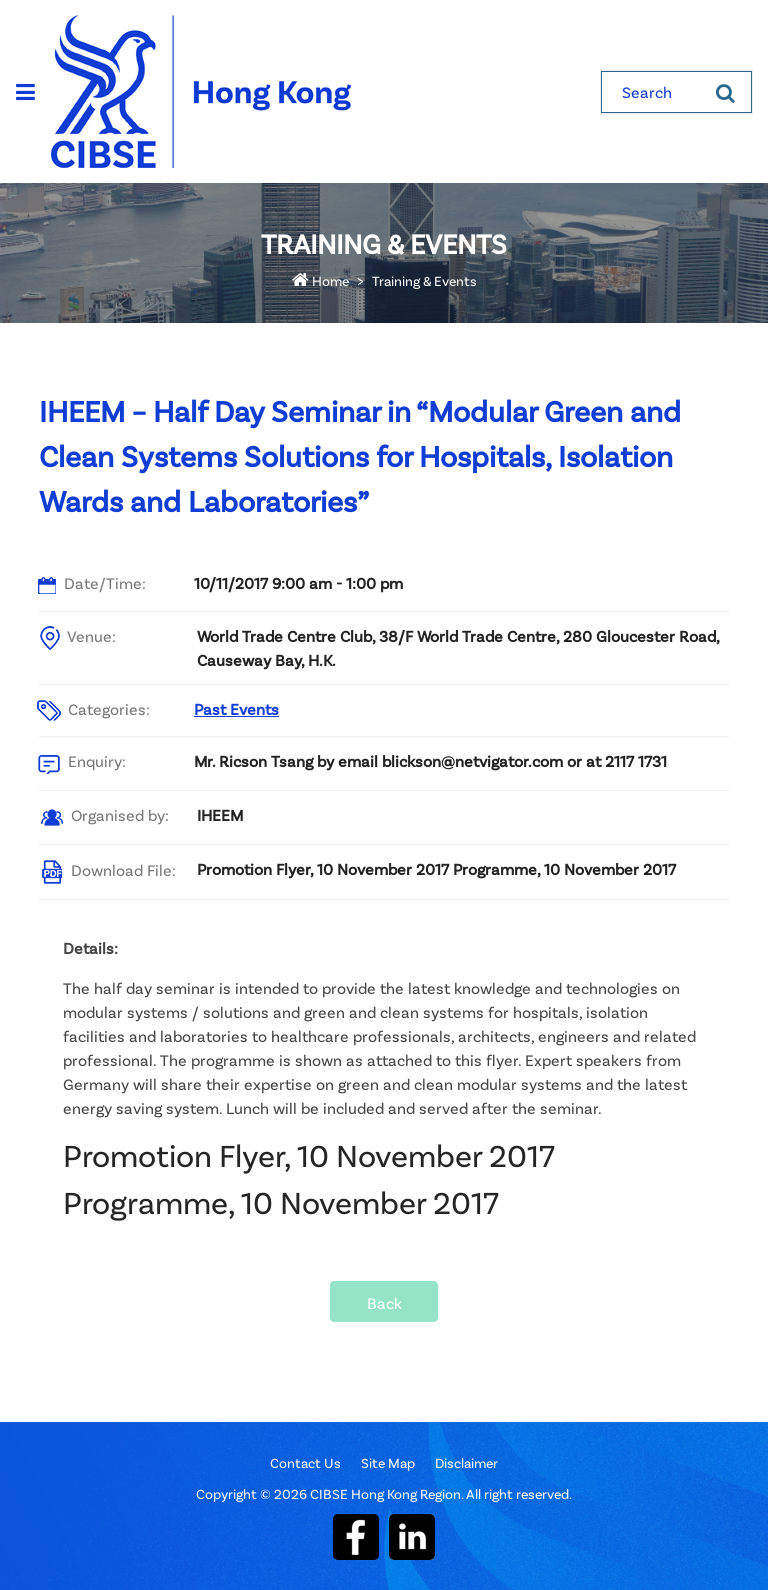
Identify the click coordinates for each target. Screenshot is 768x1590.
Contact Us (305, 1462)
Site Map (388, 1462)
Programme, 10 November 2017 (281, 1201)
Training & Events (424, 280)
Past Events (236, 708)
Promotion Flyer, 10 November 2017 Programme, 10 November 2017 (436, 868)
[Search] (725, 92)
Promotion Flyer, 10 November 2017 (309, 1154)
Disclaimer (466, 1462)
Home (320, 280)
